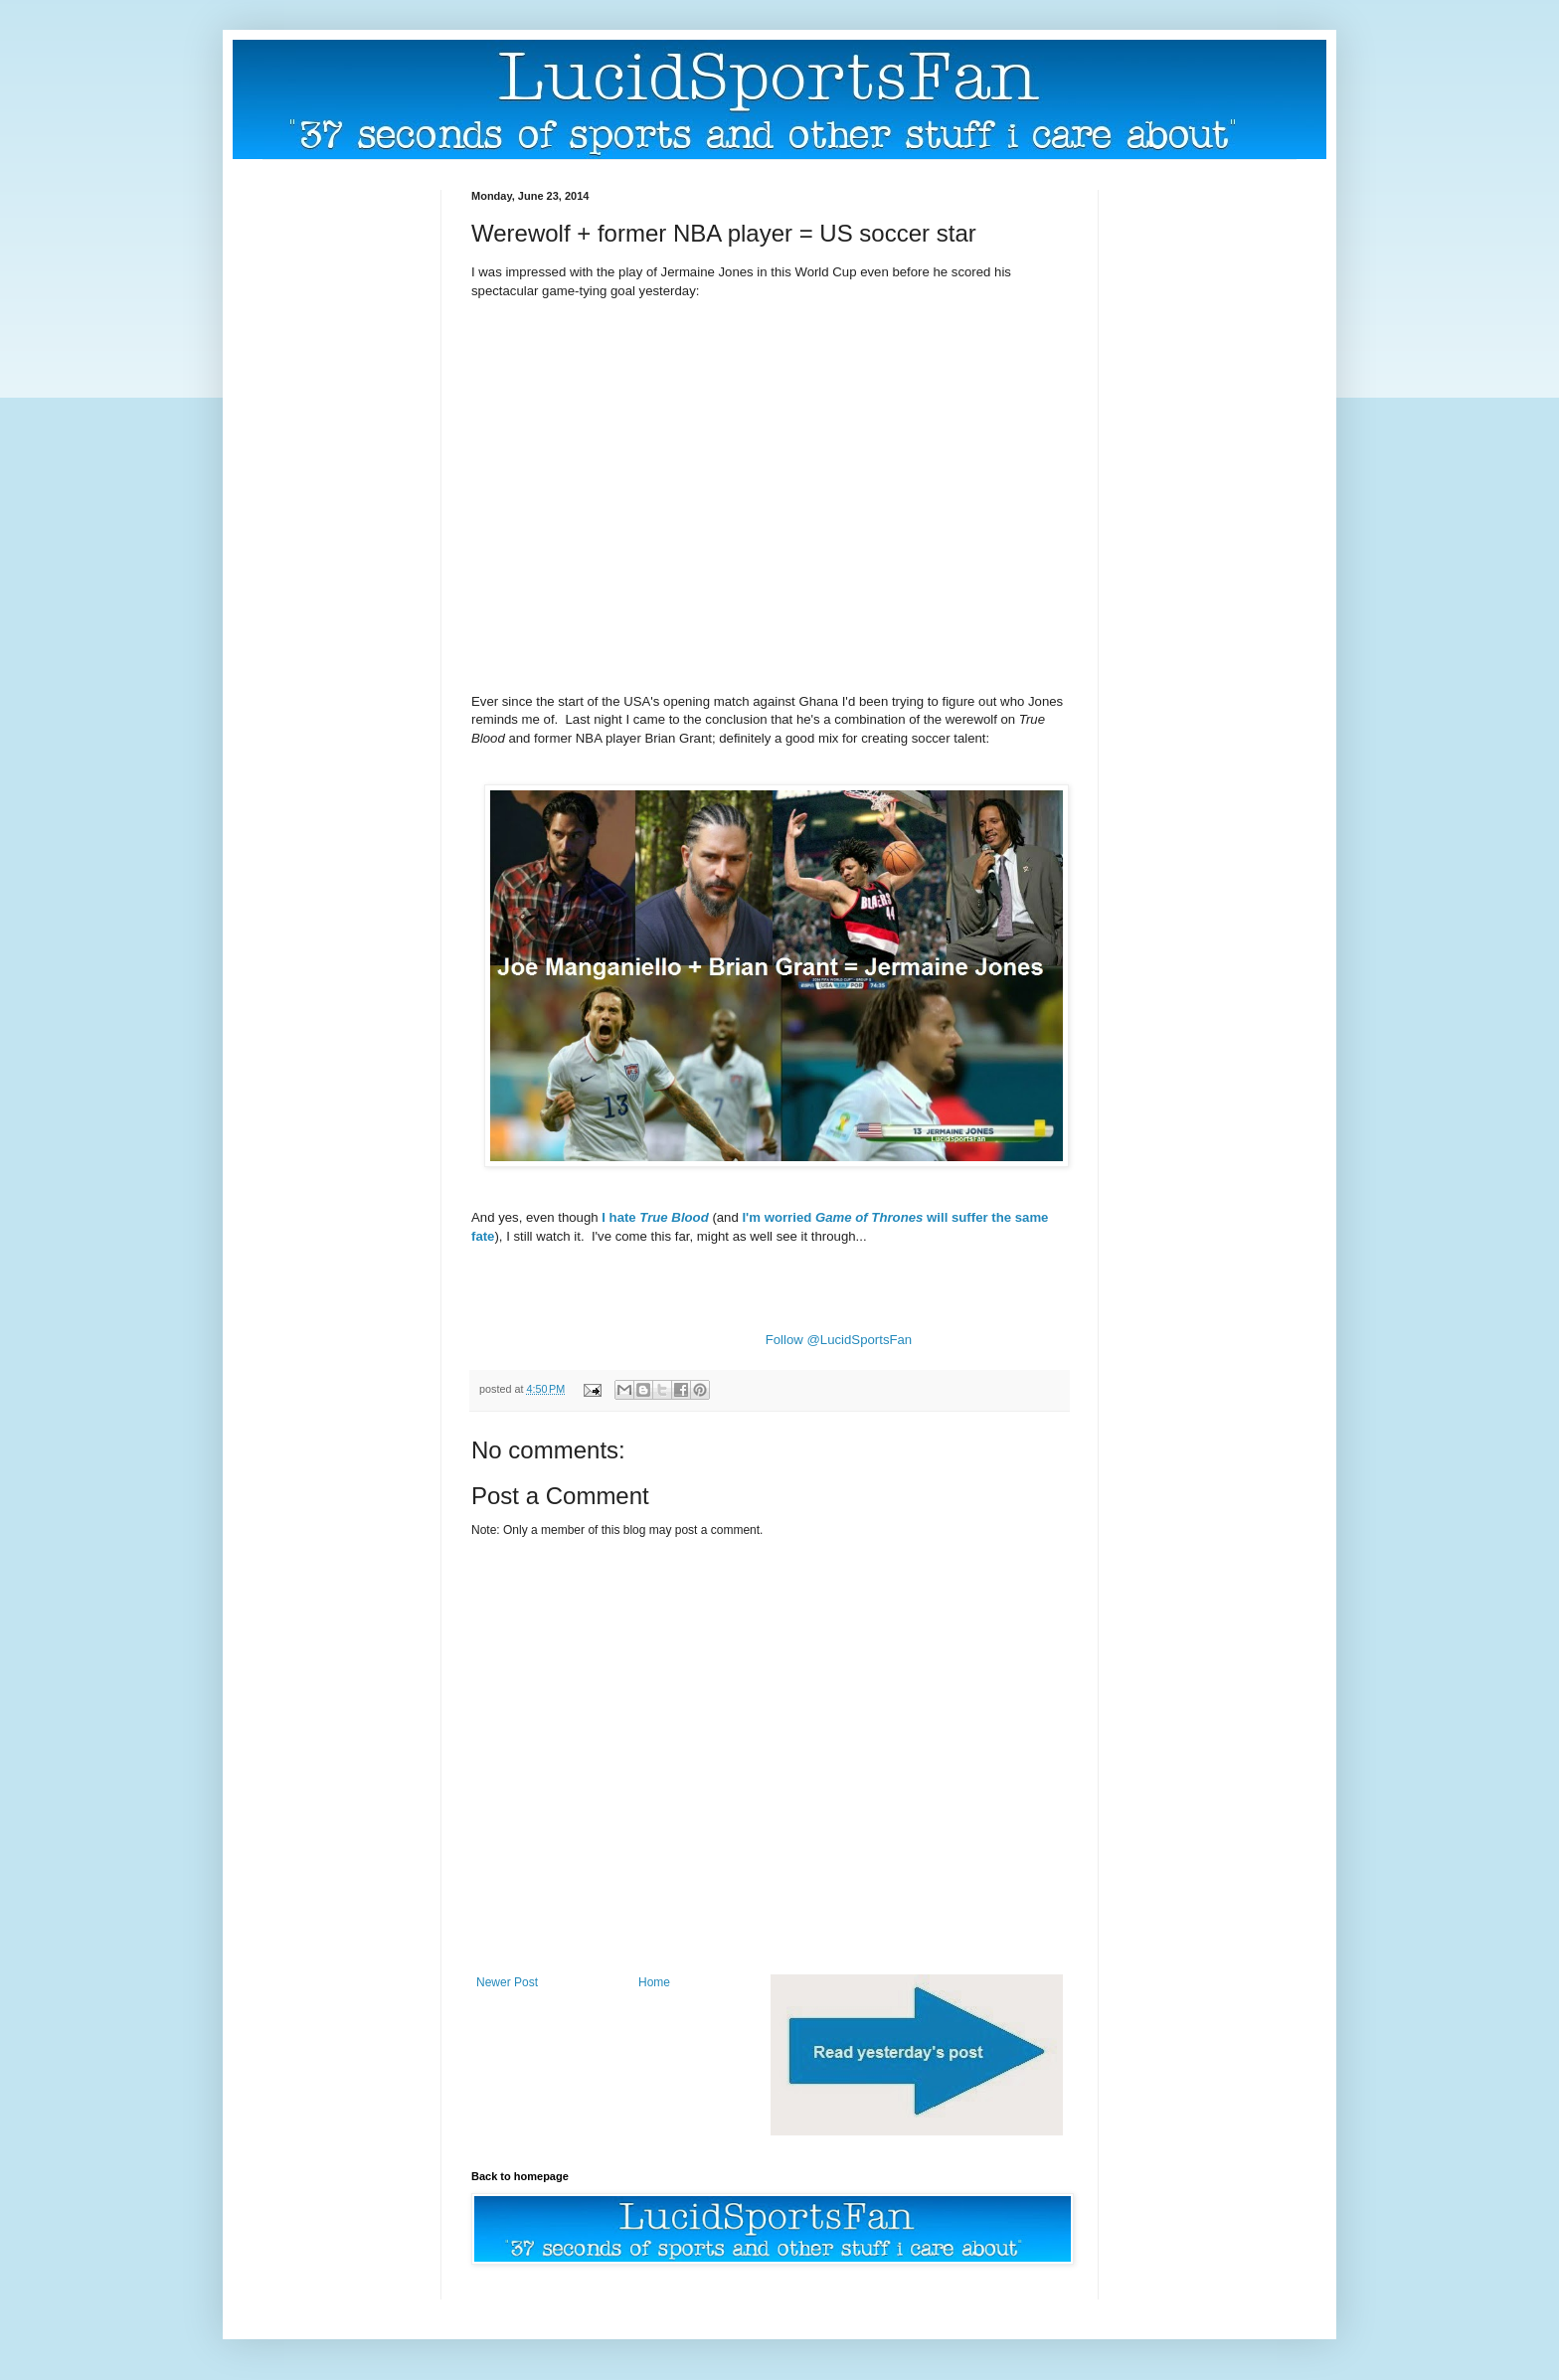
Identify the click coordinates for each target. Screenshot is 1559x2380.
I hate (655, 1217)
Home (654, 1982)
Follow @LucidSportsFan (839, 1339)
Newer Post (507, 1982)
